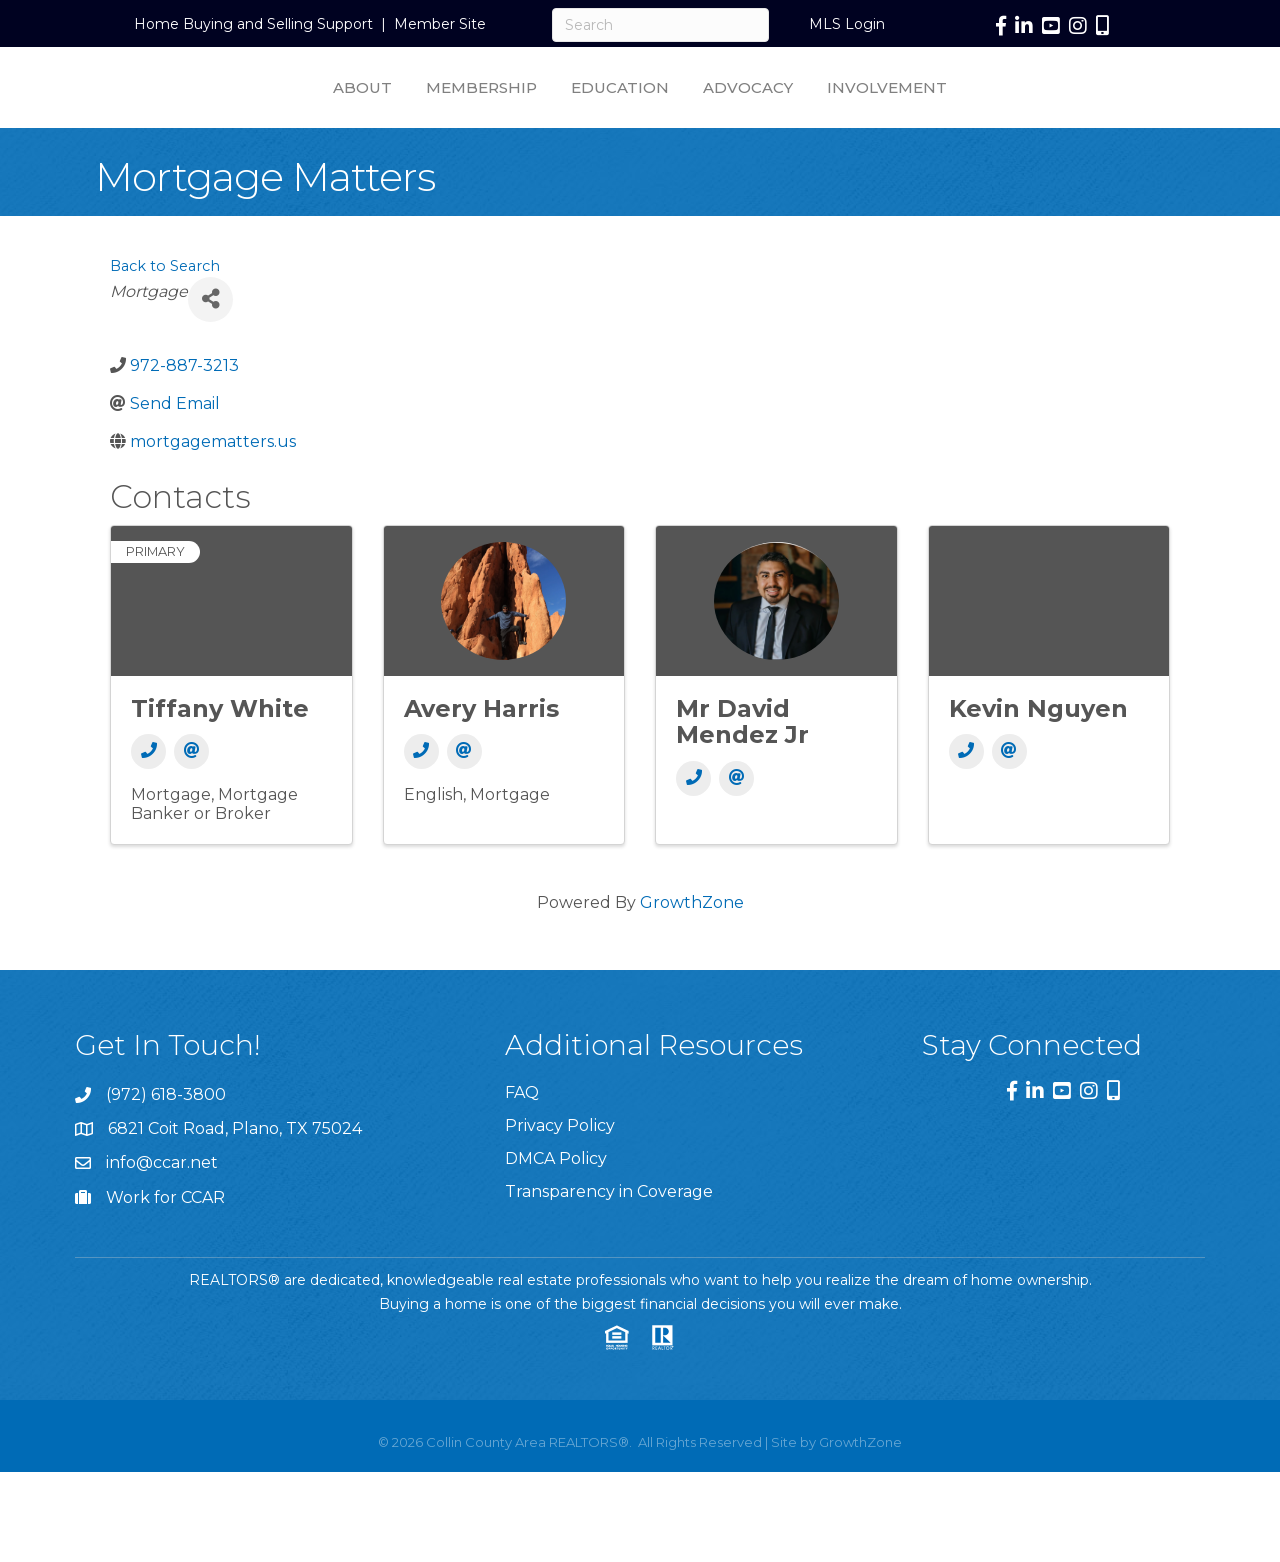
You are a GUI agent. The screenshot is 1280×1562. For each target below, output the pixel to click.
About (188, 110)
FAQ (522, 1141)
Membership (307, 110)
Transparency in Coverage (609, 1240)
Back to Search (165, 315)
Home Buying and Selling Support (253, 24)
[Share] (210, 348)
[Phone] (148, 800)
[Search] (660, 25)
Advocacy (922, 110)
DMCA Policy (556, 1207)
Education (446, 110)
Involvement (1061, 110)
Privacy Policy (560, 1174)
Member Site (440, 24)
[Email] (191, 800)
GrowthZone (692, 951)
